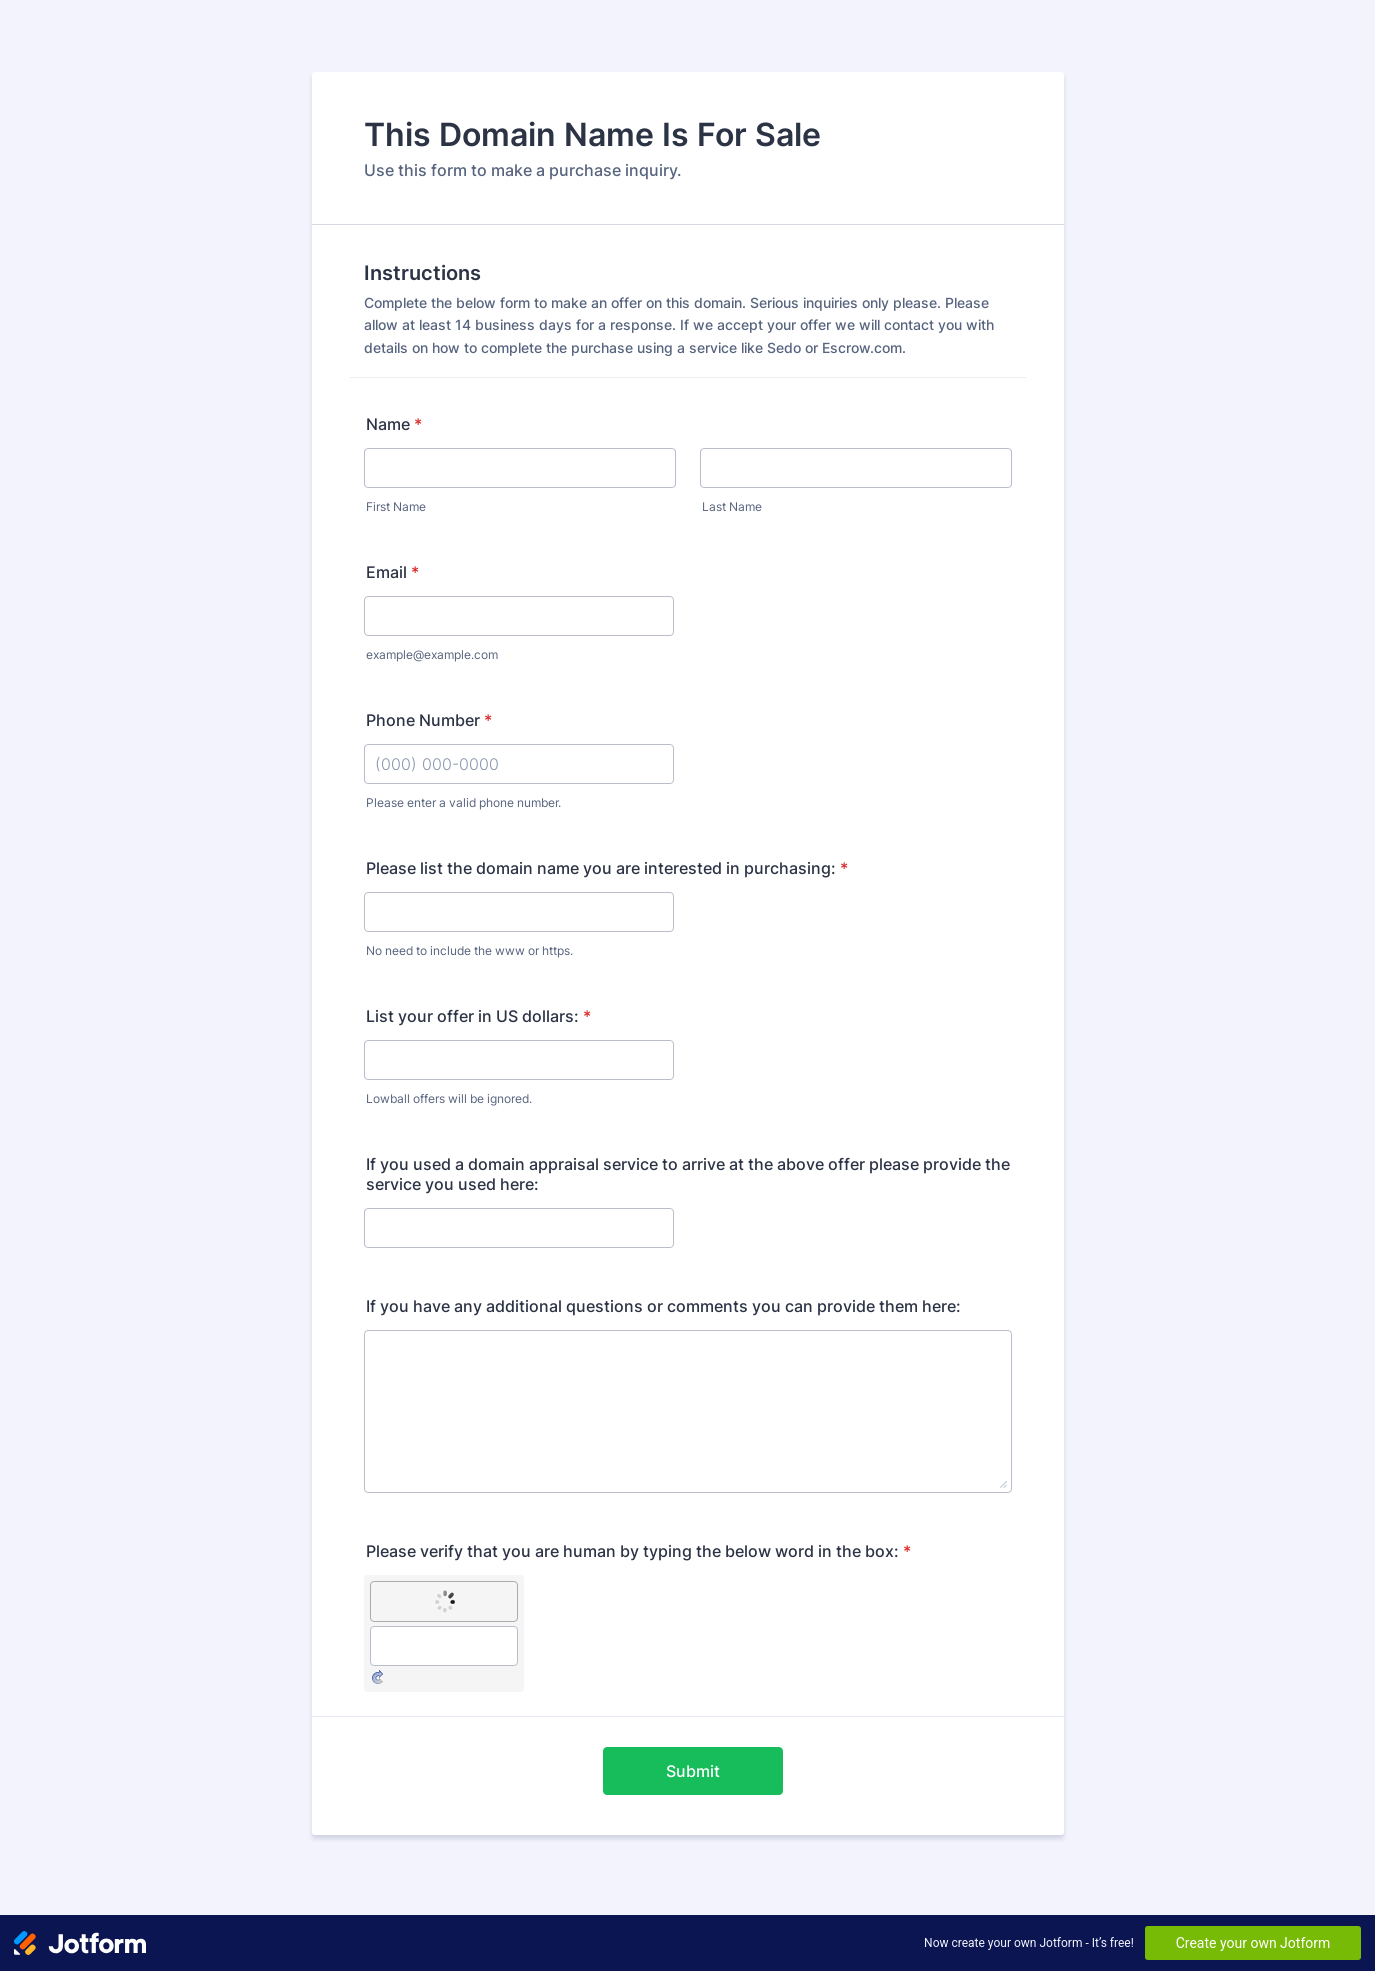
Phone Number (429, 720)
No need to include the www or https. (469, 950)
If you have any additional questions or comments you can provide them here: (663, 1306)
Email (392, 572)
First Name (396, 506)
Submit (693, 1771)
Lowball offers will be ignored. (449, 1098)
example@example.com (432, 654)
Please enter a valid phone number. (463, 802)
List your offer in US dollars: (478, 1016)
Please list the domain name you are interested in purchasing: (607, 868)
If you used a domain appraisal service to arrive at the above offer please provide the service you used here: (688, 1174)
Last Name (732, 506)
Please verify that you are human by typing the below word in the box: (638, 1551)
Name (394, 424)
